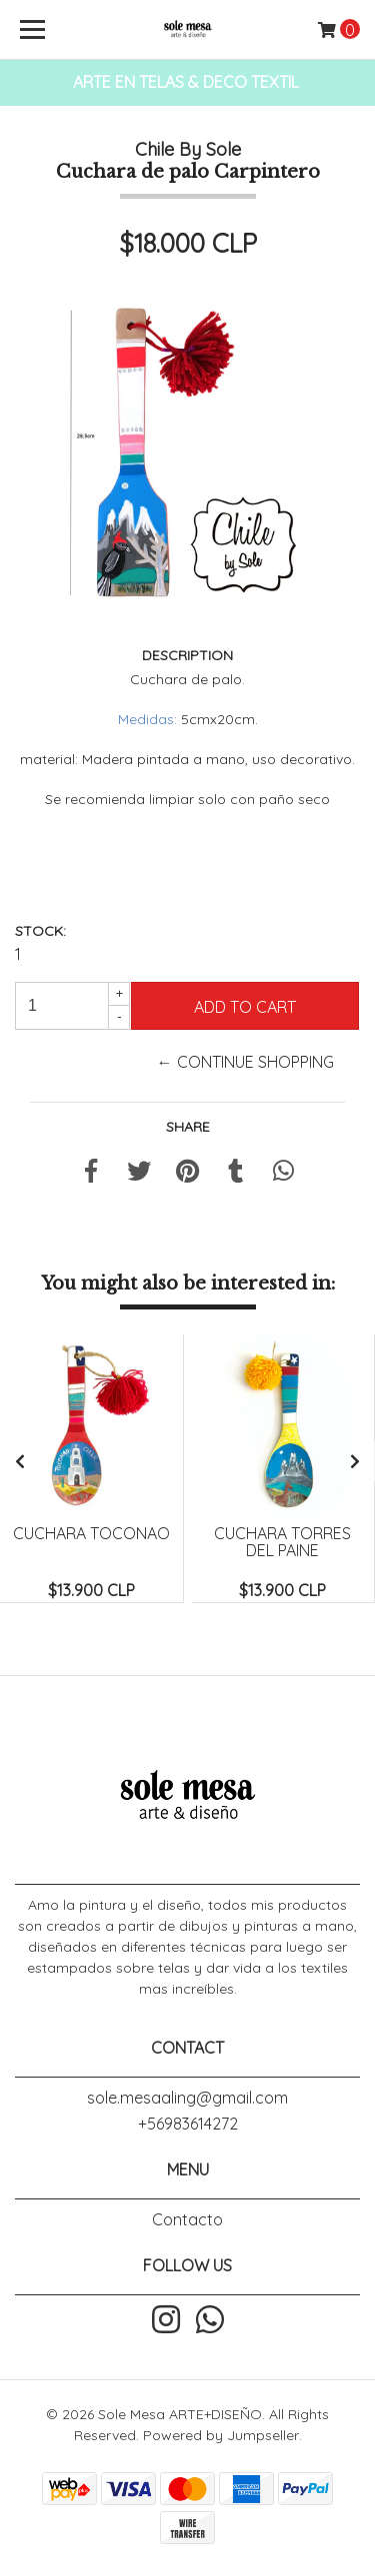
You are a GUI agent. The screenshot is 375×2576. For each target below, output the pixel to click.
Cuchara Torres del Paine (282, 1542)
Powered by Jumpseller (221, 2435)
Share (188, 1127)
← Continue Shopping (245, 1062)
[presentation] (20, 1461)
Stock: (40, 931)
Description (187, 655)
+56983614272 (188, 2124)
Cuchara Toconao (91, 1533)
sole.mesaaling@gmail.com (187, 2098)
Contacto (187, 2219)
